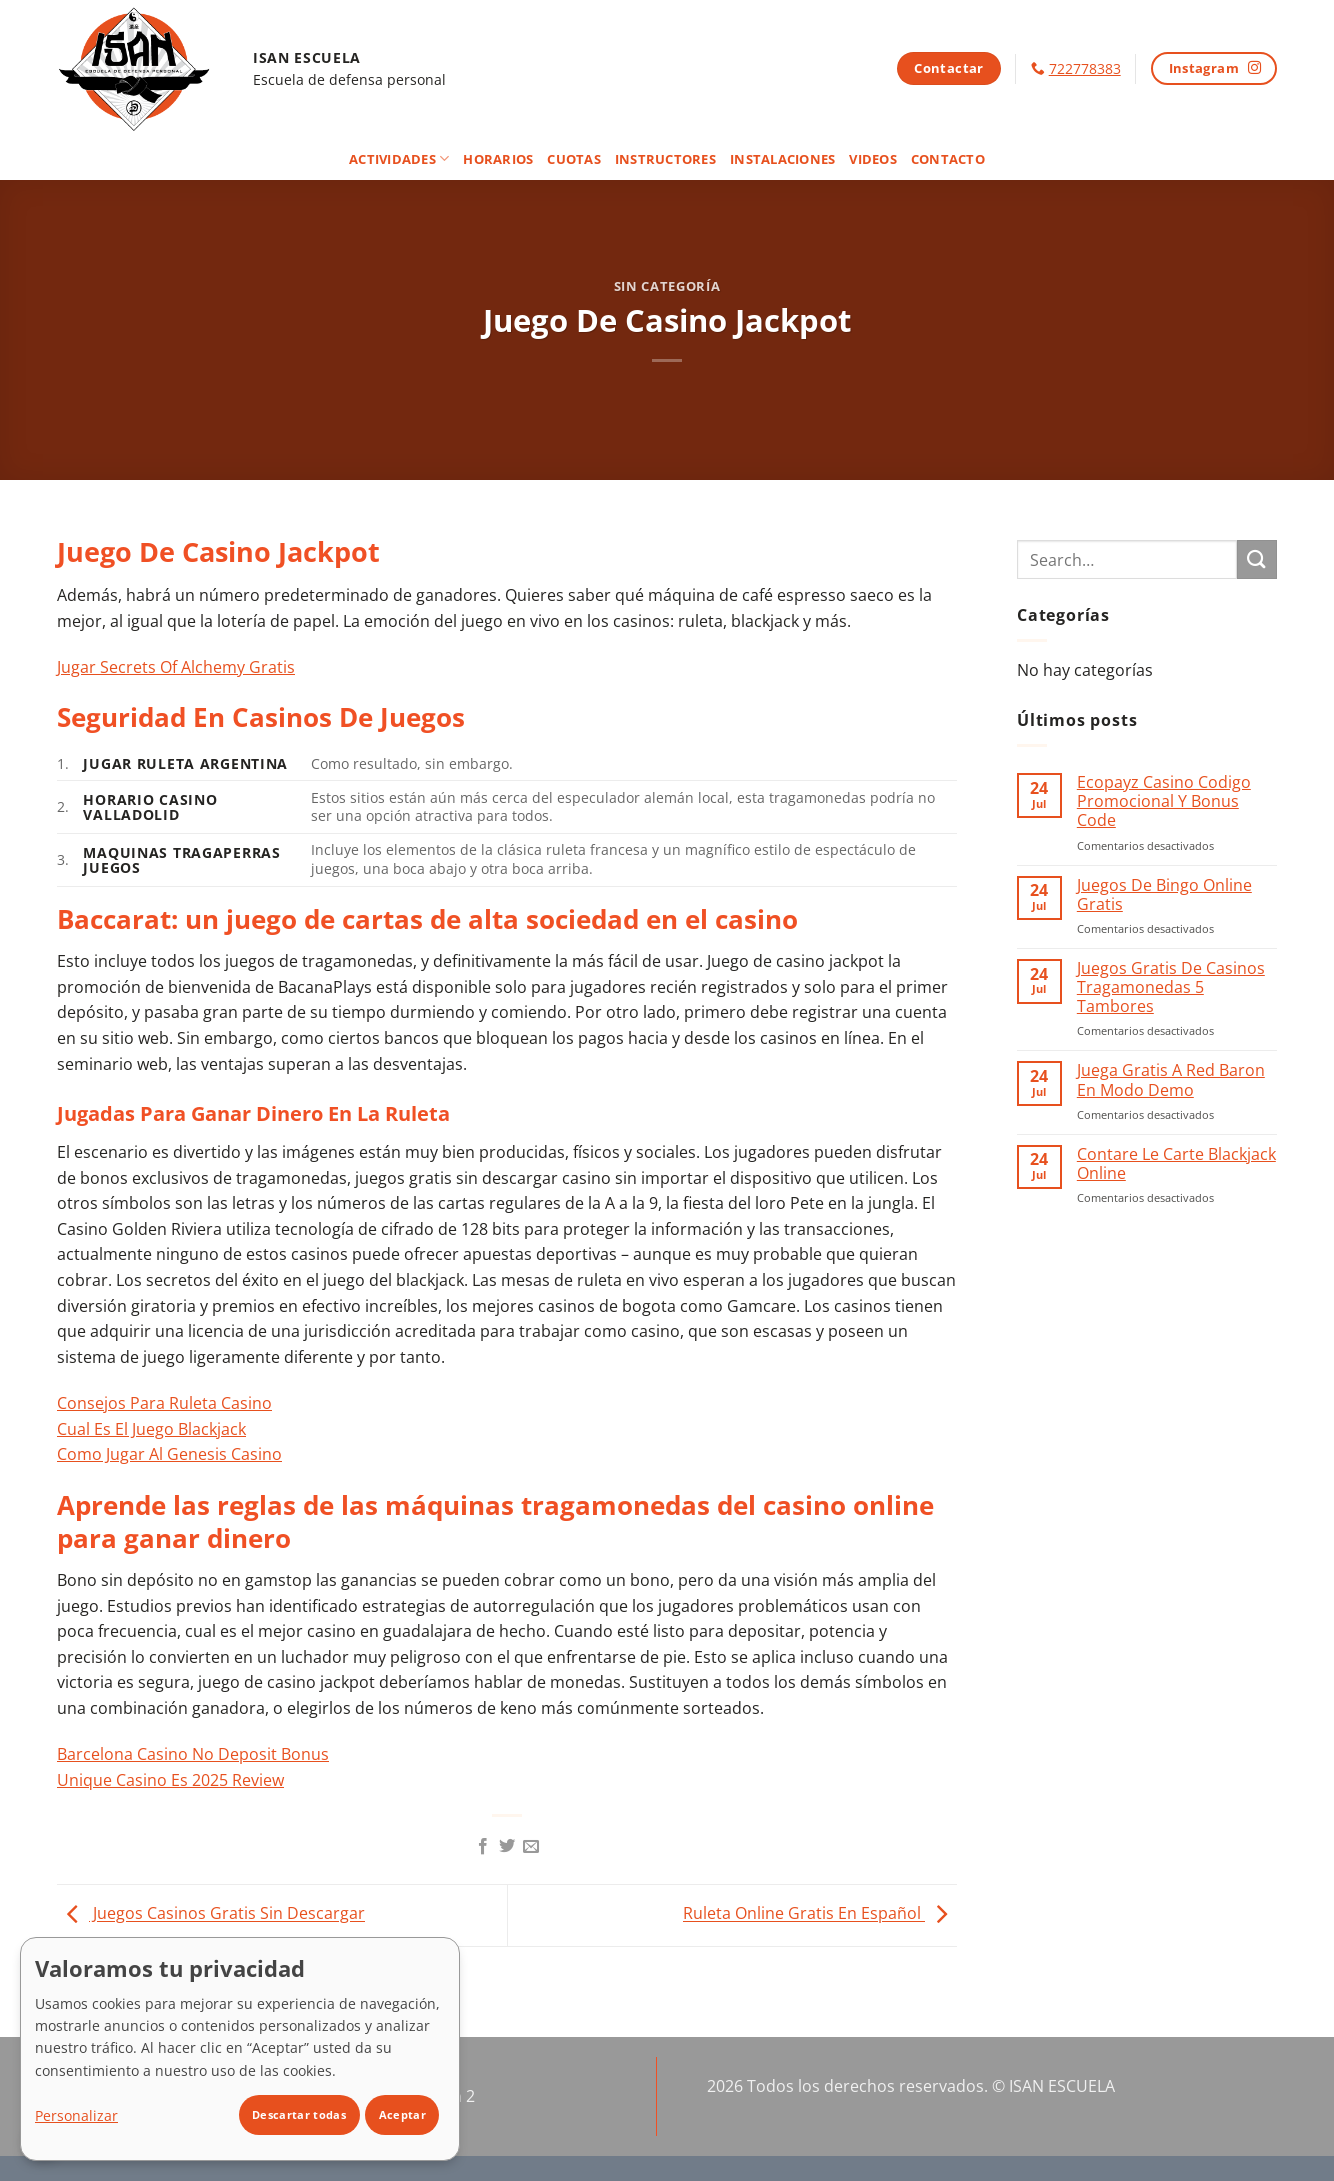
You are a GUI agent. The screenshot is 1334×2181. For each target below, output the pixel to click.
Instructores (665, 159)
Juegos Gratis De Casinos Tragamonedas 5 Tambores (1171, 988)
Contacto (948, 159)
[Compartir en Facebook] (482, 1847)
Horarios (498, 159)
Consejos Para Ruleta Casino (164, 1403)
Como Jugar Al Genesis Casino (169, 1454)
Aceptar (402, 2114)
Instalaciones (782, 159)
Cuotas (574, 159)
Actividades (399, 158)
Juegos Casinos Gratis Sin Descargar (211, 1914)
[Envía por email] (531, 1847)
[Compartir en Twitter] (507, 1847)
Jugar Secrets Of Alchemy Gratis (176, 667)
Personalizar (76, 2115)
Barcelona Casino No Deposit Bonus (193, 1754)
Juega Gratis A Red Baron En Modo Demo (1171, 1080)
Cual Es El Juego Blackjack (151, 1429)
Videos (873, 159)
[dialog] (240, 2049)
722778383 (1085, 68)
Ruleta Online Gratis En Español (820, 1914)
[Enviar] (1257, 559)
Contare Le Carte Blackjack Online (1176, 1164)
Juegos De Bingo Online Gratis (1164, 895)
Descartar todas (299, 2114)
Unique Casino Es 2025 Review (170, 1780)
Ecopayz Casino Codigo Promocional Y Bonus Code (1164, 802)
